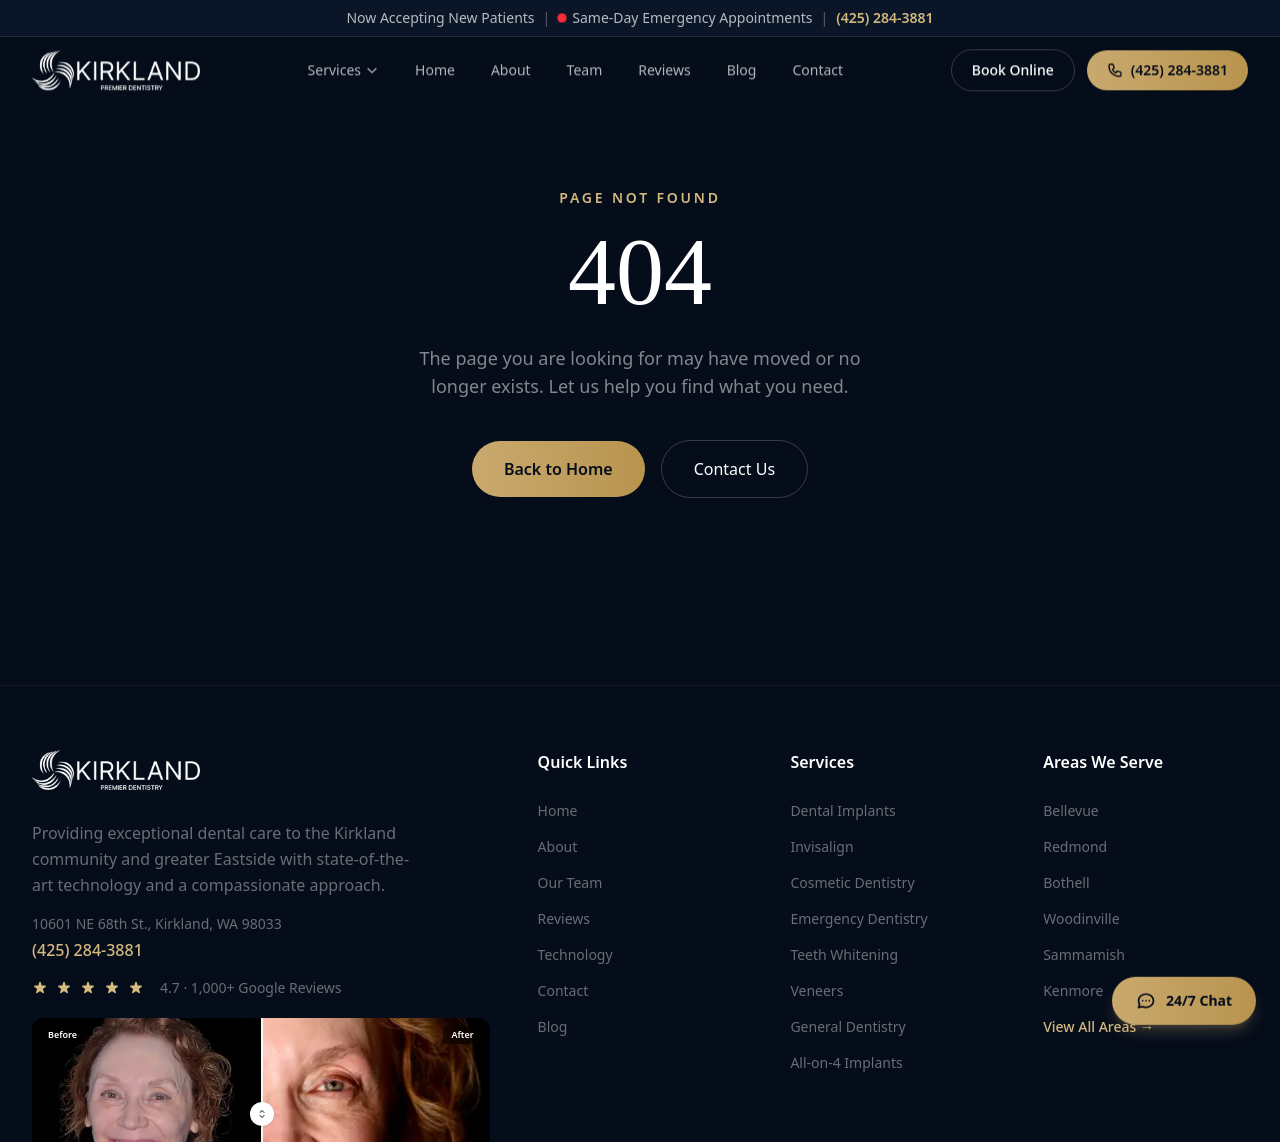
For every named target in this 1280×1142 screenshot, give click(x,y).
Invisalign (821, 846)
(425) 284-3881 (87, 950)
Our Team (570, 882)
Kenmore (1073, 990)
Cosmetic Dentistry (852, 882)
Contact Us (734, 469)
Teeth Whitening (844, 954)
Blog (553, 1026)
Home (558, 810)
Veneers (816, 990)
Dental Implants (842, 810)
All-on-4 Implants (846, 1062)
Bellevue (1071, 810)
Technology (575, 954)
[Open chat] (1184, 1003)
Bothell (1066, 882)
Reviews (564, 918)
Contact (563, 990)
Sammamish (1084, 954)
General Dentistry (847, 1026)
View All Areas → (1098, 1026)
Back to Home (558, 469)
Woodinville (1081, 918)
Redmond (1075, 846)
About (558, 846)
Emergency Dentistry (858, 918)
